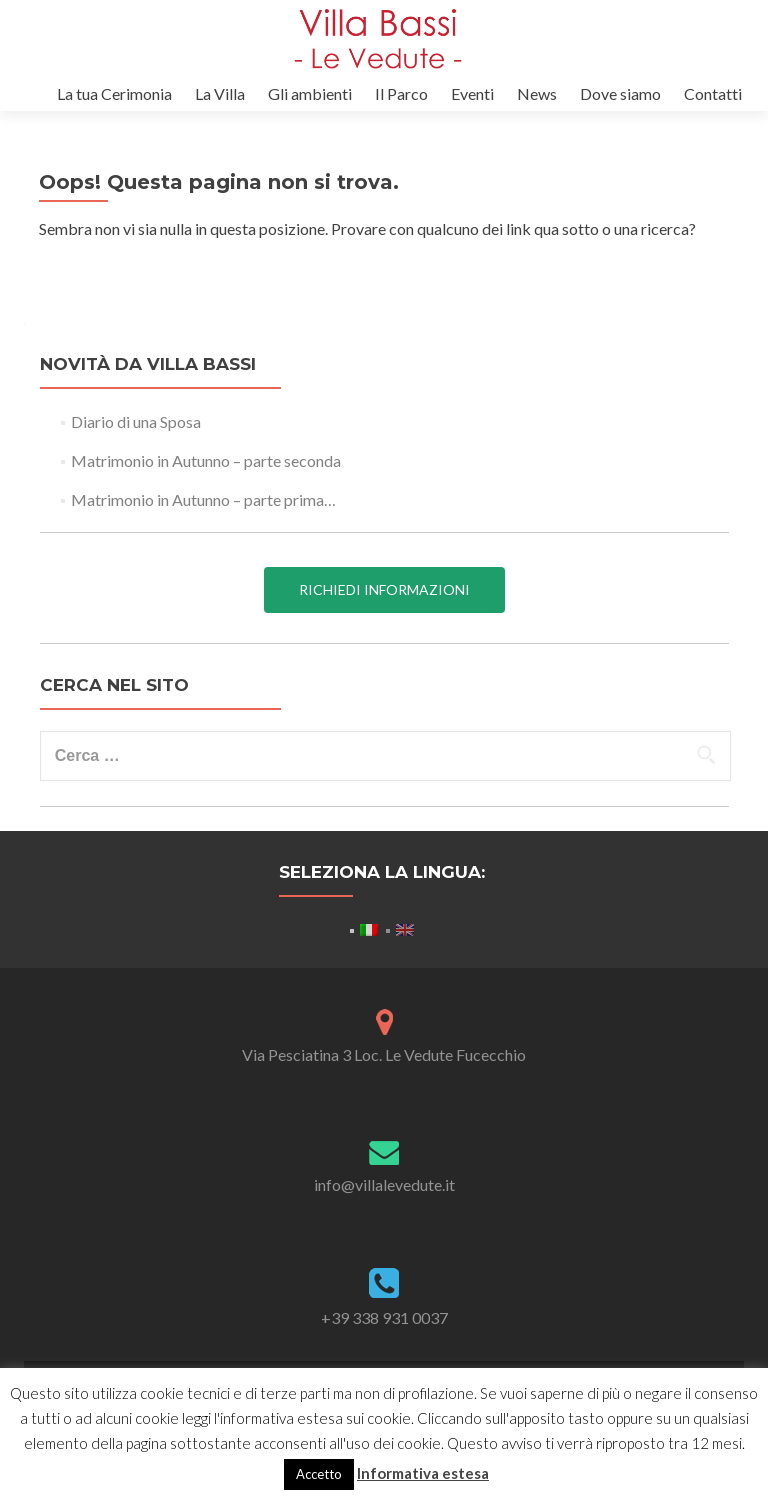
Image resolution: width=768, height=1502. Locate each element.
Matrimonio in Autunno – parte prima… (203, 499)
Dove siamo (620, 93)
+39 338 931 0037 (384, 1317)
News (537, 93)
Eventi (472, 93)
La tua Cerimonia (114, 93)
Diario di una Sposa (136, 421)
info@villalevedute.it (384, 1184)
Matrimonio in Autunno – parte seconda (206, 460)
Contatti (713, 93)
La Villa (220, 93)
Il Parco (401, 93)
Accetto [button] (319, 1474)
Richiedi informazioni (384, 589)
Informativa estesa (423, 1473)
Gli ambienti (310, 93)
